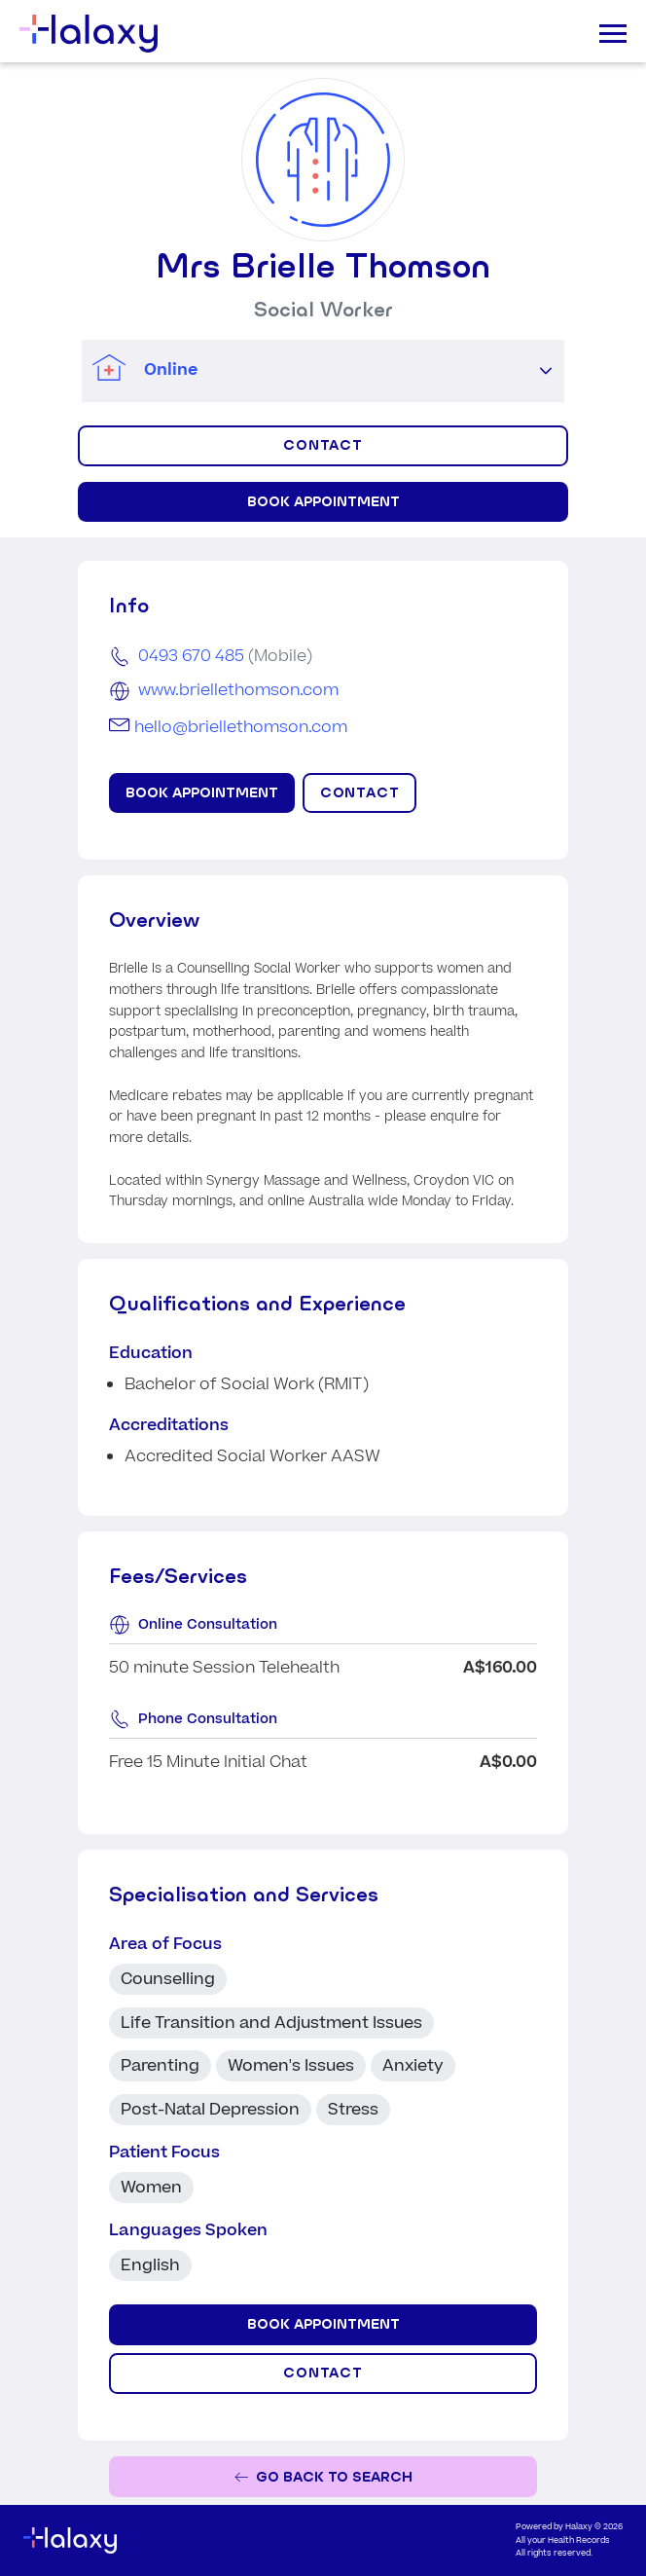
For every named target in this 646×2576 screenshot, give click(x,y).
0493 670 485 (191, 656)
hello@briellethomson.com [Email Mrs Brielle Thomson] (240, 727)
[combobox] (304, 370)
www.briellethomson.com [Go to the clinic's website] (238, 690)
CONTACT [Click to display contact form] (323, 445)
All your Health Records (563, 2540)
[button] (545, 371)
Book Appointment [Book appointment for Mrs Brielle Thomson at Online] (323, 501)
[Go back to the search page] (323, 2477)
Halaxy (578, 2526)
